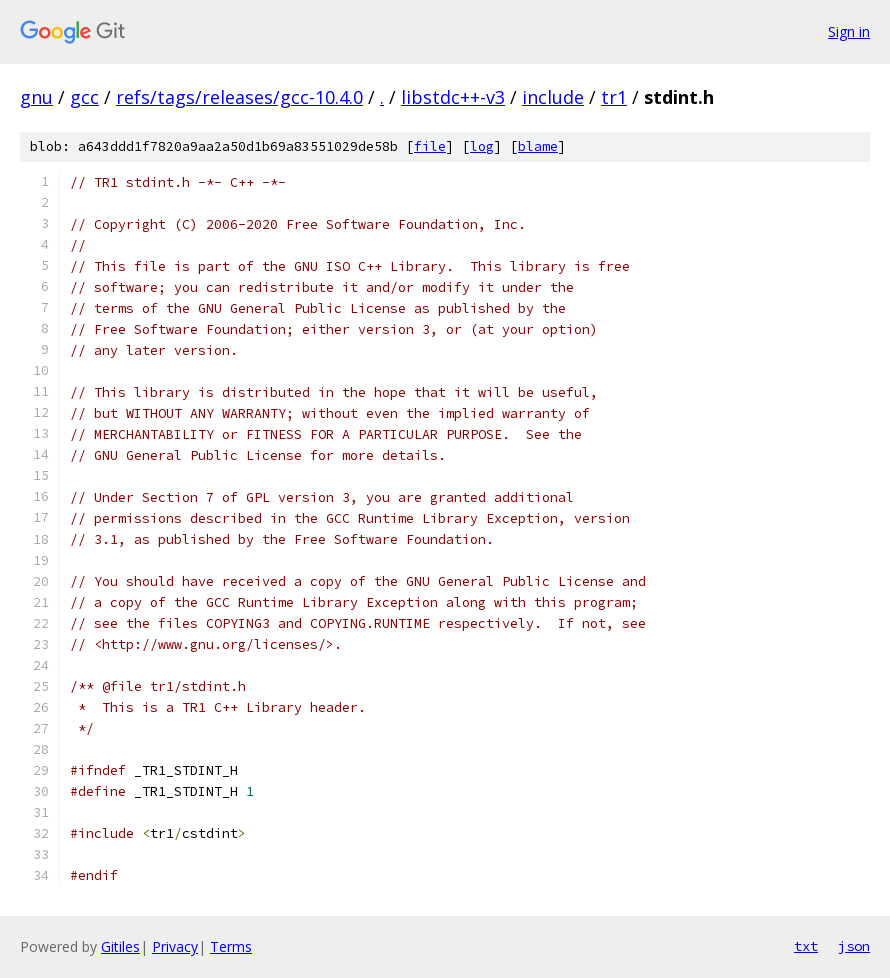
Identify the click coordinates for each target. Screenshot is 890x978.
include (553, 97)
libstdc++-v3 (453, 97)
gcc (84, 97)
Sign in (849, 31)
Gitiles (120, 946)
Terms (231, 946)
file (430, 146)
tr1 (614, 97)
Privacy (175, 946)
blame (538, 146)
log (482, 146)
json (854, 946)
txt (806, 946)
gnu (36, 97)
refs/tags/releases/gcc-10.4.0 (239, 97)
